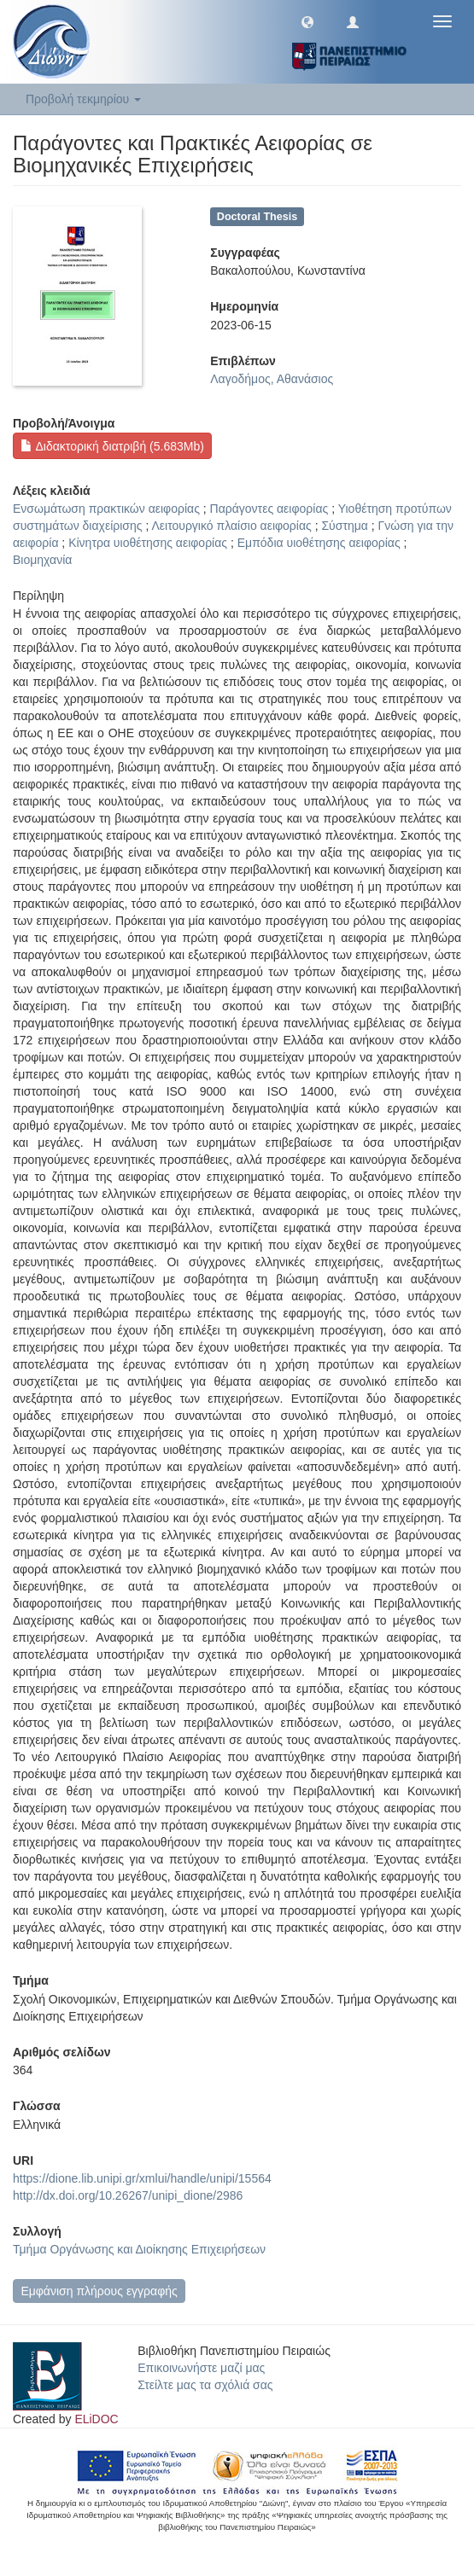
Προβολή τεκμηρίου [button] (83, 99)
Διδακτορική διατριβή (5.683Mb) (111, 446)
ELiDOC (96, 2419)
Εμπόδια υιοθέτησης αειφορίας (319, 543)
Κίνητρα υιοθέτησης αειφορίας (147, 543)
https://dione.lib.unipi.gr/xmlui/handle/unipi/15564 (142, 2178)
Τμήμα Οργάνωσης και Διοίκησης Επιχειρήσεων (139, 2249)
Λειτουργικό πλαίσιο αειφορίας (231, 525)
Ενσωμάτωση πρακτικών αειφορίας (106, 508)
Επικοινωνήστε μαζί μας (201, 2368)
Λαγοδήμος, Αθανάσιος (271, 379)
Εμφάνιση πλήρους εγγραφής (98, 2291)
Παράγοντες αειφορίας (269, 508)
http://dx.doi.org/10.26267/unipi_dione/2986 (128, 2195)
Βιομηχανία (42, 560)
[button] (307, 21)
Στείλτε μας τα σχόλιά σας (205, 2385)
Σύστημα (344, 525)
